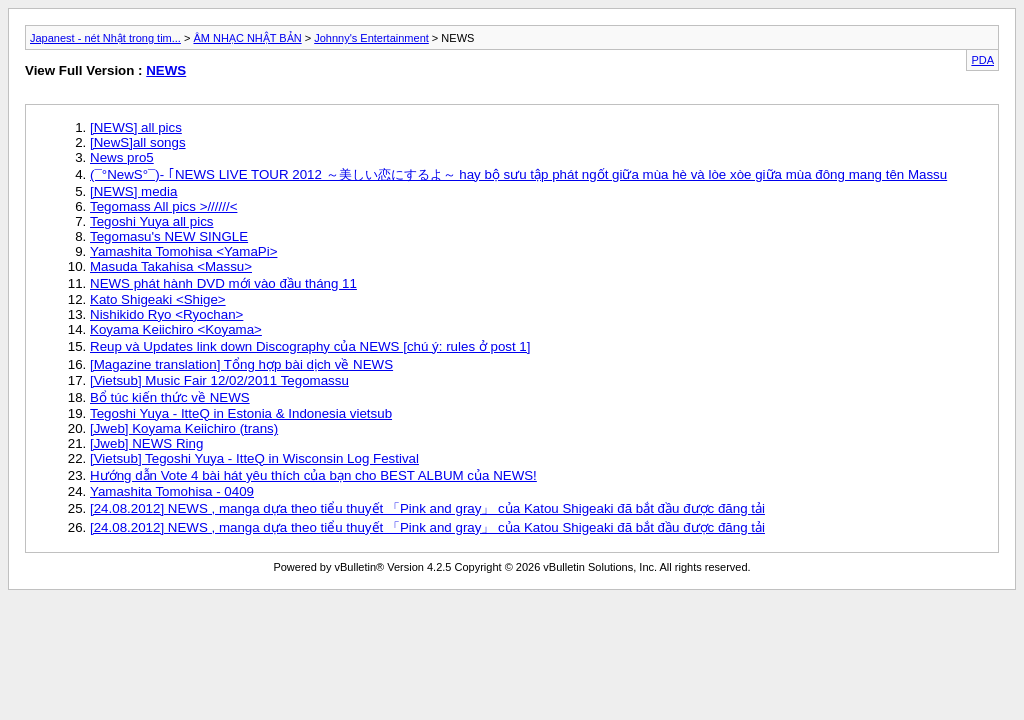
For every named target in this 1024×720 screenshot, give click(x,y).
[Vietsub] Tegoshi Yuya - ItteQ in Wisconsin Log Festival (254, 458)
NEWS (166, 70)
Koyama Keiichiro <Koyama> (176, 329)
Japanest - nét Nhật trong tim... (105, 38)
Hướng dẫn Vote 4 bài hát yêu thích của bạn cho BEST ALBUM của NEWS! (313, 475)
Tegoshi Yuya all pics (152, 221)
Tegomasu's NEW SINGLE (169, 236)
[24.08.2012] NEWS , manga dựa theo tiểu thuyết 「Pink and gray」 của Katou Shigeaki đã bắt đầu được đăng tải (427, 508)
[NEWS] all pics (136, 127)
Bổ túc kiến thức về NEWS (170, 397)
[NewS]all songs (138, 142)
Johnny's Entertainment (371, 38)
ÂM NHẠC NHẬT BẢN (247, 38)
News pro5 (122, 157)
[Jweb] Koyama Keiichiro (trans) (184, 428)
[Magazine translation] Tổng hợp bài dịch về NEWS (241, 364)
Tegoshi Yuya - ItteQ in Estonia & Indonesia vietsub (241, 413)
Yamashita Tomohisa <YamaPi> (183, 251)
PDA (982, 60)
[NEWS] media (133, 191)
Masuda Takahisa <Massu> (171, 266)
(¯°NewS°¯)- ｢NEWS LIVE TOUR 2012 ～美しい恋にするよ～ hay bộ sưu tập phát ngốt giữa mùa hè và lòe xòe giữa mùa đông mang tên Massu (518, 174)
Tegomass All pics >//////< (163, 206)
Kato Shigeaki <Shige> (158, 299)
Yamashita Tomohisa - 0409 (172, 491)
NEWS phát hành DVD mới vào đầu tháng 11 (223, 283)
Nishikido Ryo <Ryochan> (166, 314)
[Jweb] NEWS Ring (146, 443)
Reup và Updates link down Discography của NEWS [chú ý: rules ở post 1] (310, 346)
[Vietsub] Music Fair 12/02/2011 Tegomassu (219, 380)
